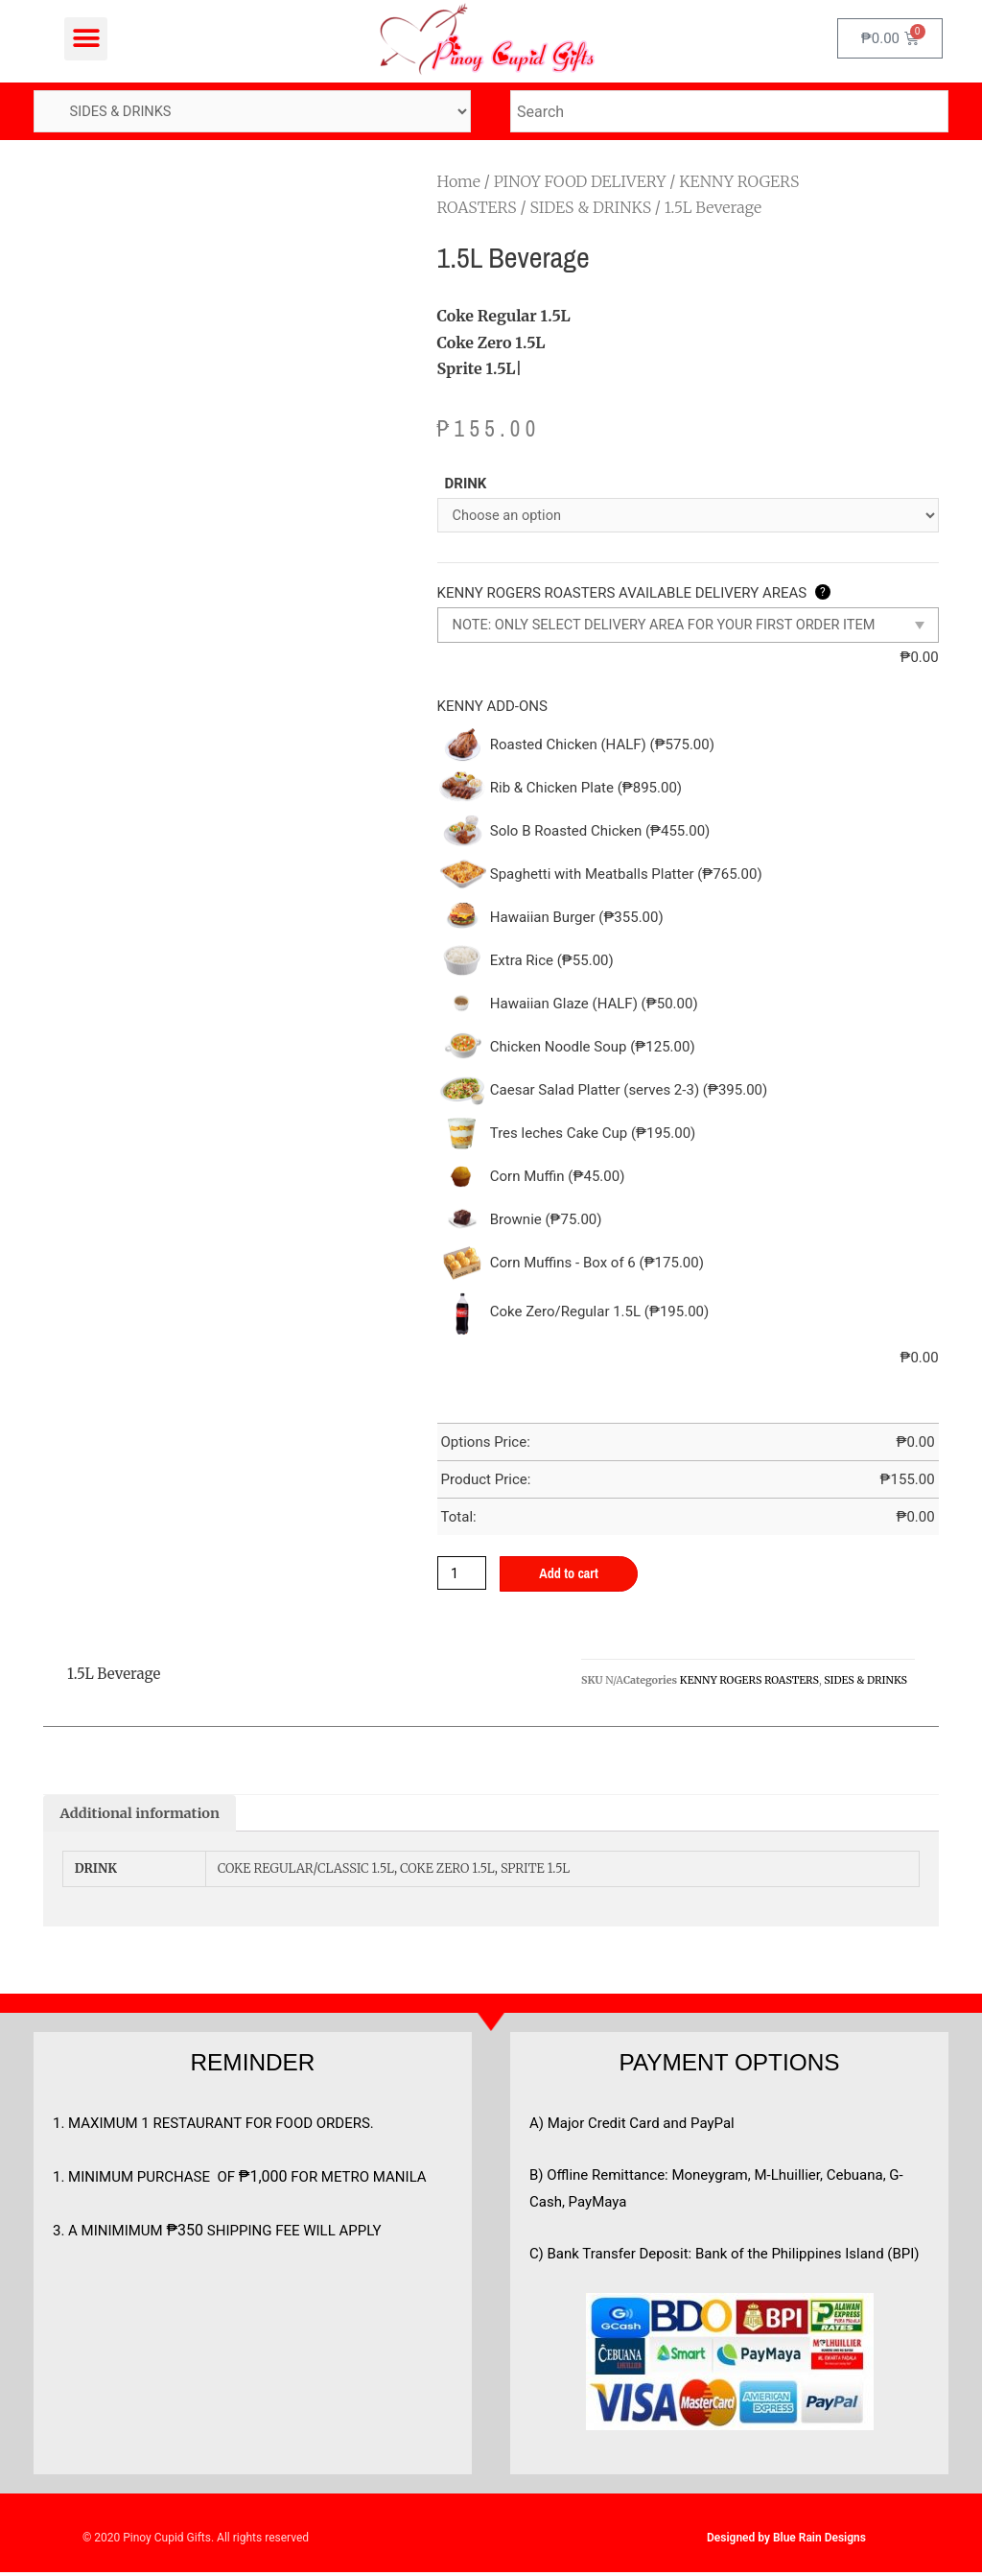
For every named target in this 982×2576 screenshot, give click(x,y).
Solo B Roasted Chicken (600, 832)
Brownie (546, 1221)
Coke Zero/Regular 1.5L (599, 1313)
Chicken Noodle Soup (592, 1048)
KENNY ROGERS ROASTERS (749, 1682)
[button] (85, 38)
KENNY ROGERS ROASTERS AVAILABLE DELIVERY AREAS (633, 594)
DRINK (466, 483)
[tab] (143, 1816)
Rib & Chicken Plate (586, 789)
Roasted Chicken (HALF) (602, 746)
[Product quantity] (463, 1575)
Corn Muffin (557, 1178)
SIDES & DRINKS (590, 208)
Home (458, 182)
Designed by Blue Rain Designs (786, 2541)
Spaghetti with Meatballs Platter (626, 876)
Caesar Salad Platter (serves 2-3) (629, 1091)
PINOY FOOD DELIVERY (580, 182)
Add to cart (573, 1576)
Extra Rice (552, 962)
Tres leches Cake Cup (593, 1135)
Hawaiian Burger (577, 919)
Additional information (142, 1817)
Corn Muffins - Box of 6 (597, 1264)
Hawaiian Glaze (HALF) (594, 1005)
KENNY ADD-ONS (492, 707)
